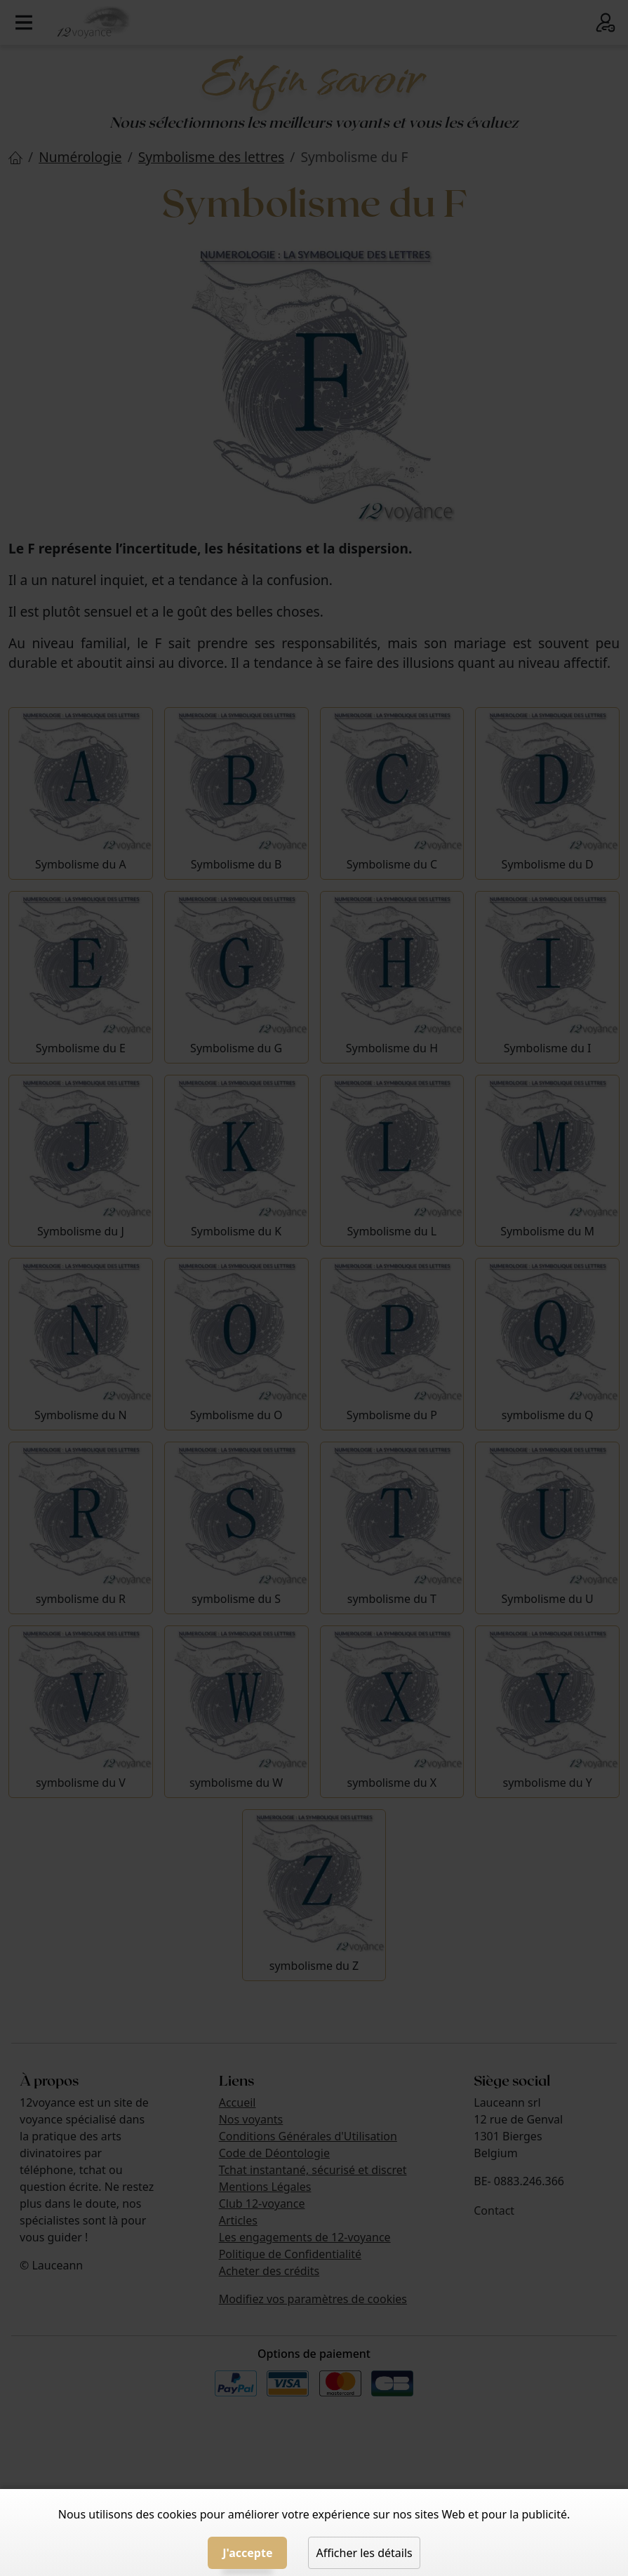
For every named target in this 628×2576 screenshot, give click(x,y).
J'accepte (247, 2553)
